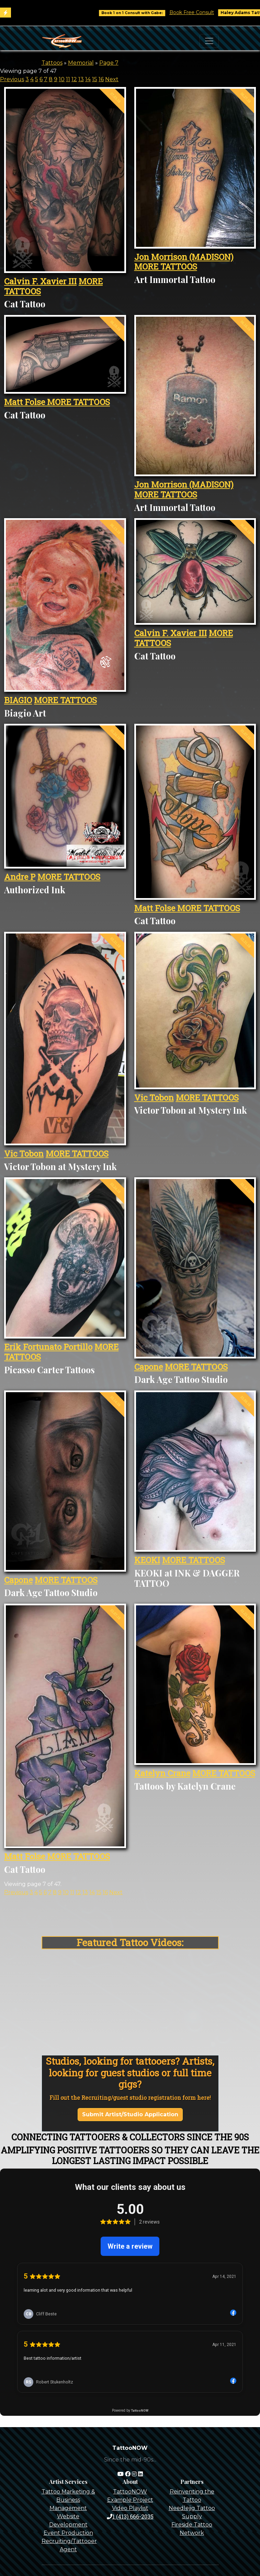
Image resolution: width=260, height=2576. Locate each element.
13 (81, 79)
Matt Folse (25, 401)
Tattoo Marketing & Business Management (68, 2499)
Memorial (81, 62)
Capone (148, 1366)
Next (111, 79)
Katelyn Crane (162, 1773)
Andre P (19, 876)
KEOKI (147, 1559)
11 (68, 79)
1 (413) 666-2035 (130, 2516)
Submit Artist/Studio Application (130, 2114)
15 (94, 79)
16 (101, 79)
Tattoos (52, 62)
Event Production (68, 2533)
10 (62, 79)
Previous (12, 79)
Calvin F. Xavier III (40, 281)
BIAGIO (18, 700)
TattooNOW (130, 2491)
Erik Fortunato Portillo (48, 1346)
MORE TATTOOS (165, 266)
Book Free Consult (202, 12)
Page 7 (108, 62)
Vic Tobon (24, 1153)
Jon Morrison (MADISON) (184, 256)
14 (88, 79)
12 (74, 79)
